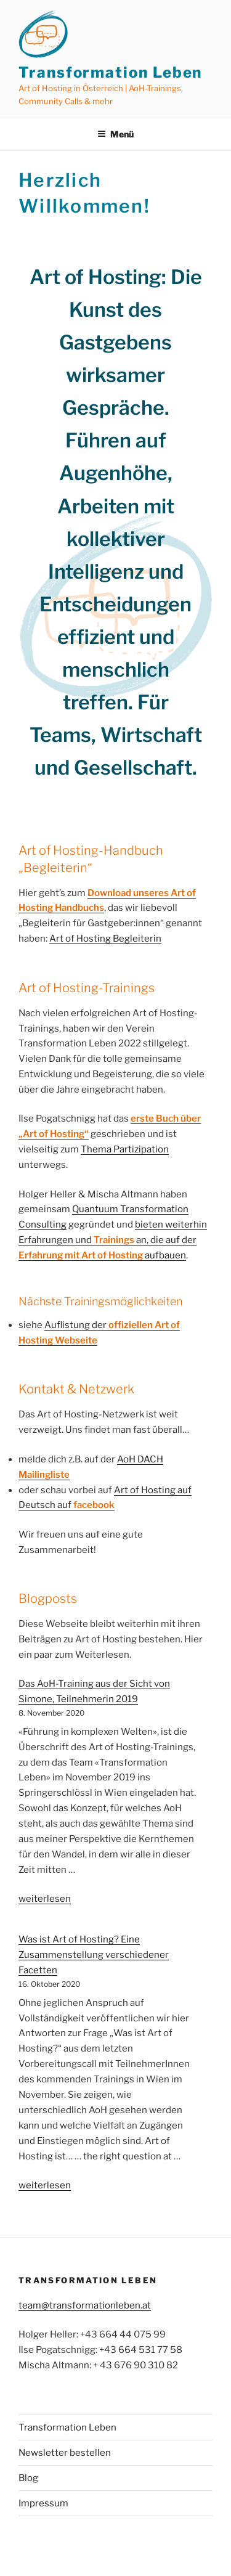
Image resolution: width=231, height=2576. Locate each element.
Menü (115, 134)
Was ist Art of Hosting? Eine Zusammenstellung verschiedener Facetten (93, 1955)
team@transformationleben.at (84, 2305)
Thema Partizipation (125, 1149)
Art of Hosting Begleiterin (105, 938)
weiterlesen (44, 1898)
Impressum (43, 2503)
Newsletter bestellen (64, 2452)
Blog (28, 2478)
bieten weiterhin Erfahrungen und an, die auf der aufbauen (112, 1240)
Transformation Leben (110, 72)
